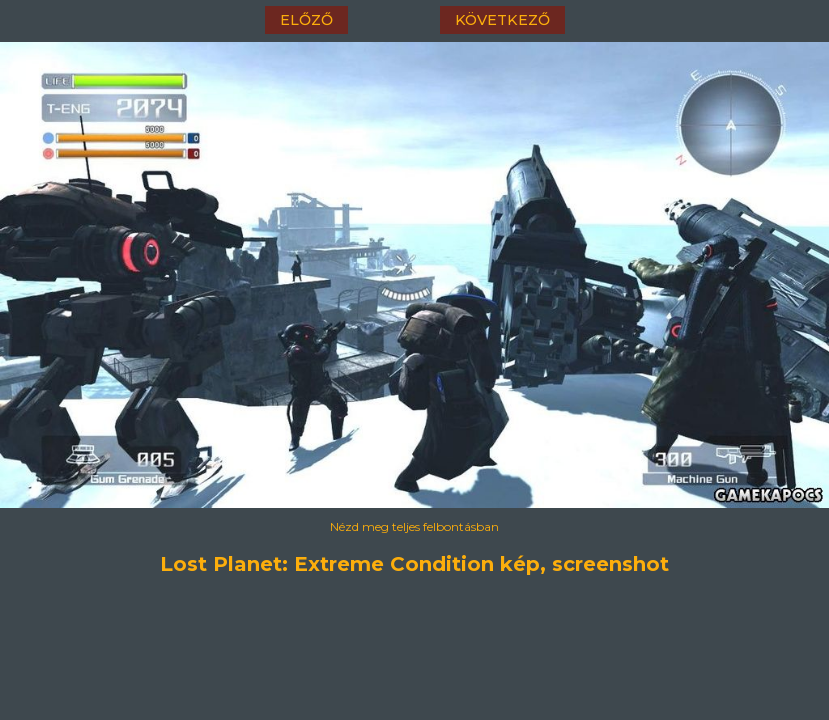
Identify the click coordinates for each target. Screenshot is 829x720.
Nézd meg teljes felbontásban (414, 526)
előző (306, 20)
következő (502, 20)
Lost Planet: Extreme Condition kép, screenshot (414, 564)
